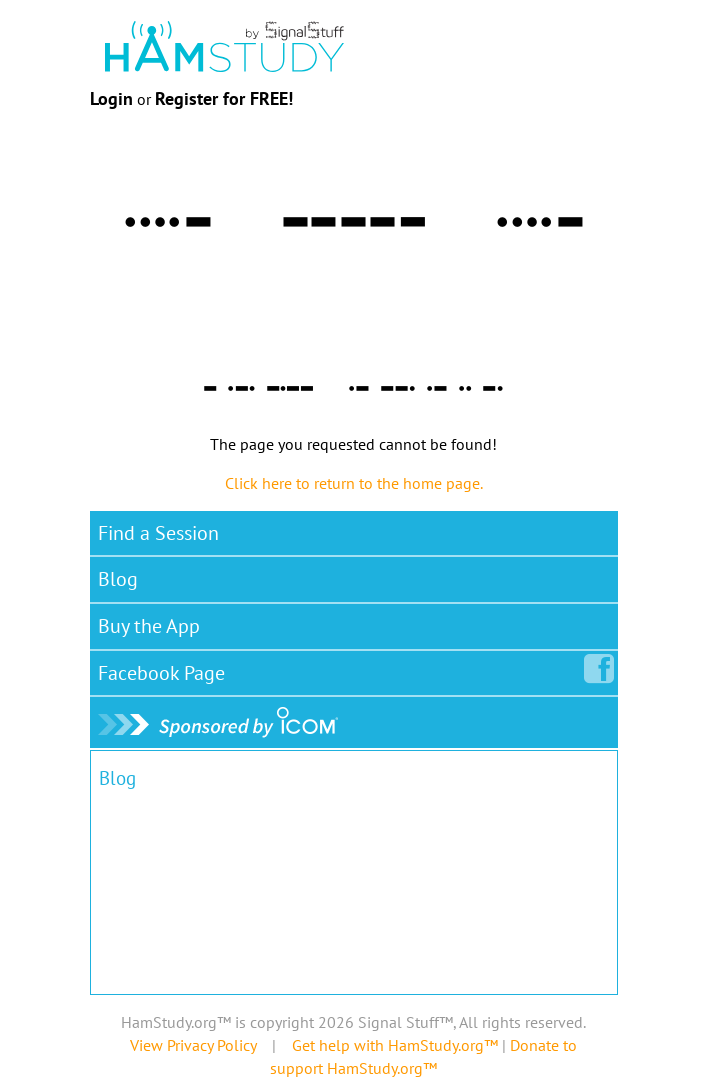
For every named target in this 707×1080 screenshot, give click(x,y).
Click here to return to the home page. (354, 483)
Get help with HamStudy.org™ (395, 1045)
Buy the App (149, 626)
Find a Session (158, 533)
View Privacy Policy (193, 1045)
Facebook (165, 669)
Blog (118, 579)
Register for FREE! (224, 98)
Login (111, 98)
